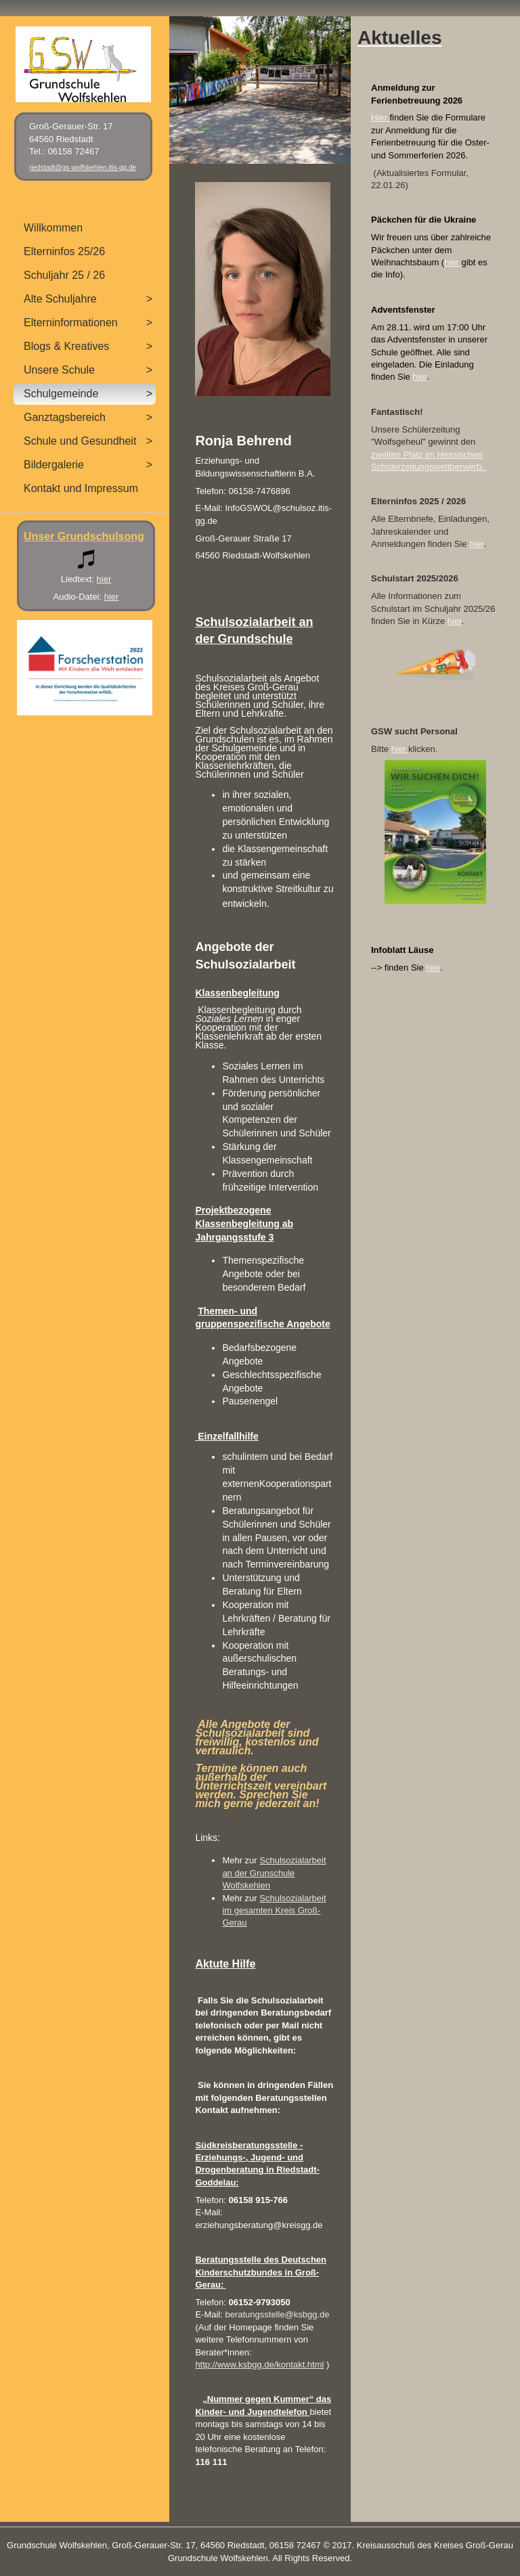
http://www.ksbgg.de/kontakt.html (259, 2364)
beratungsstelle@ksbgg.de (277, 2314)
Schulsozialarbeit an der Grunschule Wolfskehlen (274, 1872)
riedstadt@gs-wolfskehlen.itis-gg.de (82, 167)
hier (452, 262)
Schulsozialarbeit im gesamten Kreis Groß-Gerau (274, 1910)
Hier (380, 117)
